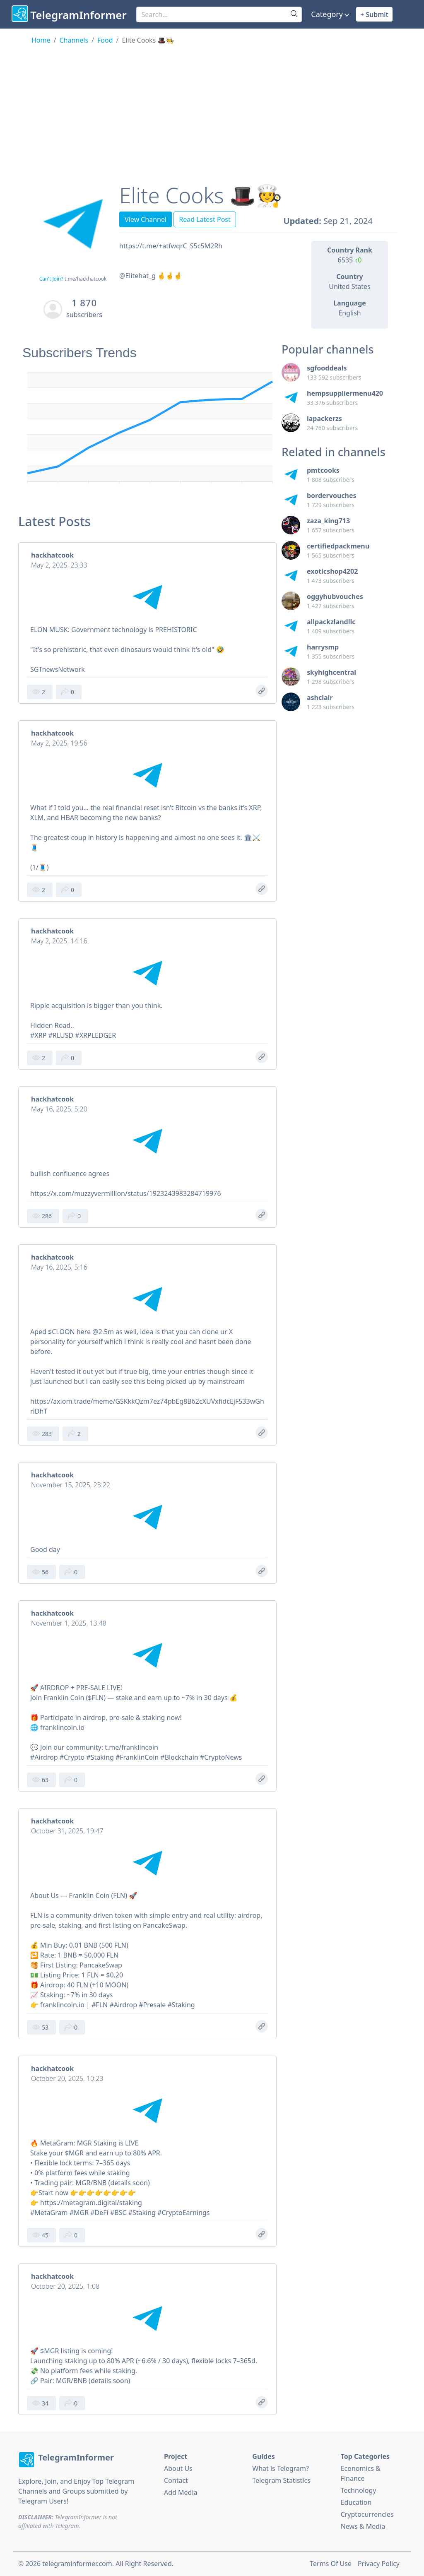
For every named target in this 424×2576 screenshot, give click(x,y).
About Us (178, 2468)
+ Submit (374, 14)
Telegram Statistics (281, 2480)
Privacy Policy (379, 2563)
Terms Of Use (331, 2563)
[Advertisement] (212, 107)
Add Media (181, 2492)
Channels (73, 40)
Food (105, 40)
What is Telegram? (280, 2468)
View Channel (145, 219)
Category (327, 14)
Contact (176, 2480)
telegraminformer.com (77, 2563)
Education (356, 2502)
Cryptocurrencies (367, 2514)
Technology (358, 2490)
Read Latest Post (205, 219)
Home (41, 40)
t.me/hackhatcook (86, 278)
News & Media (363, 2526)
